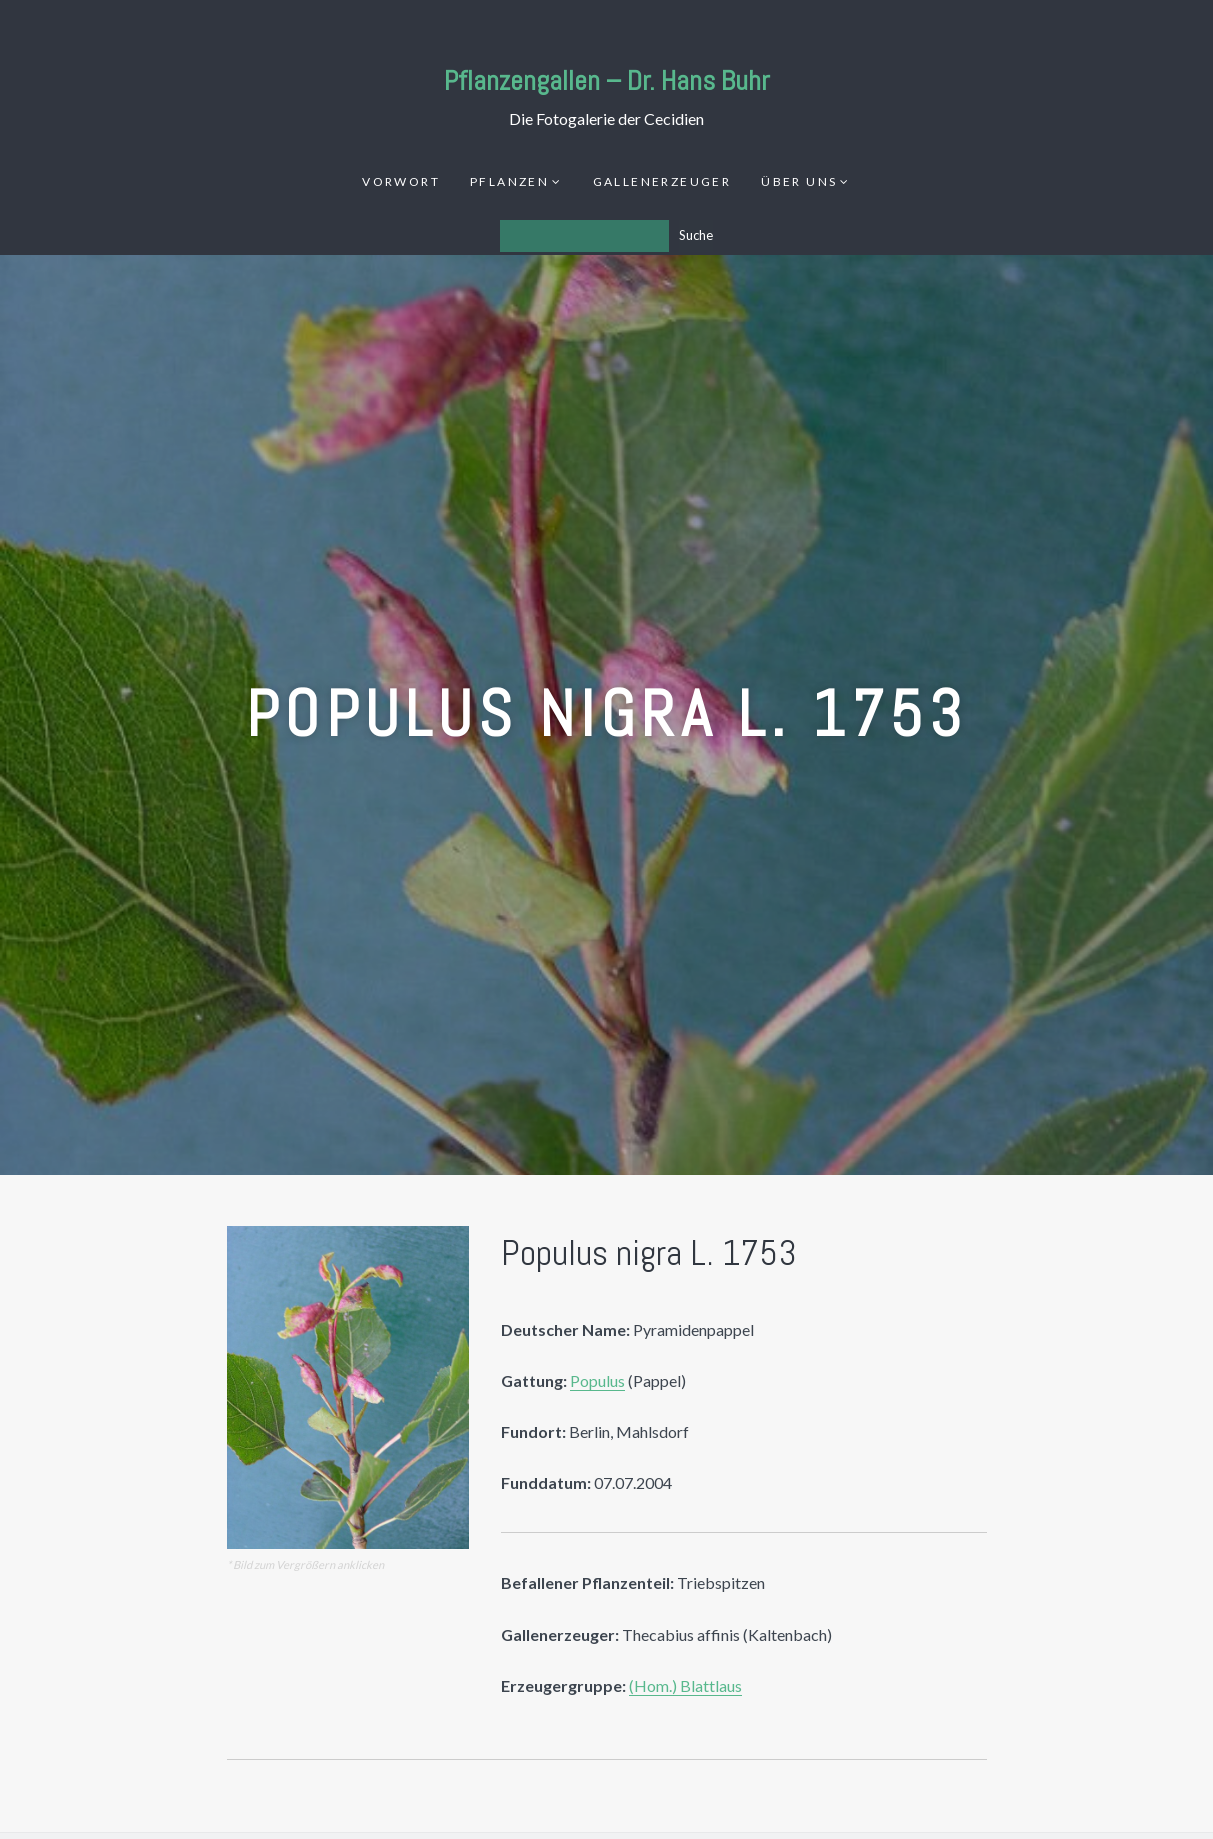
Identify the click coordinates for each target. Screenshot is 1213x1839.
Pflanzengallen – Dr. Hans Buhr (607, 80)
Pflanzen (509, 181)
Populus (597, 1380)
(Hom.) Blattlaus (685, 1685)
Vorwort (401, 181)
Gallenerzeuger (662, 181)
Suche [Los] (696, 235)
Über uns (799, 181)
